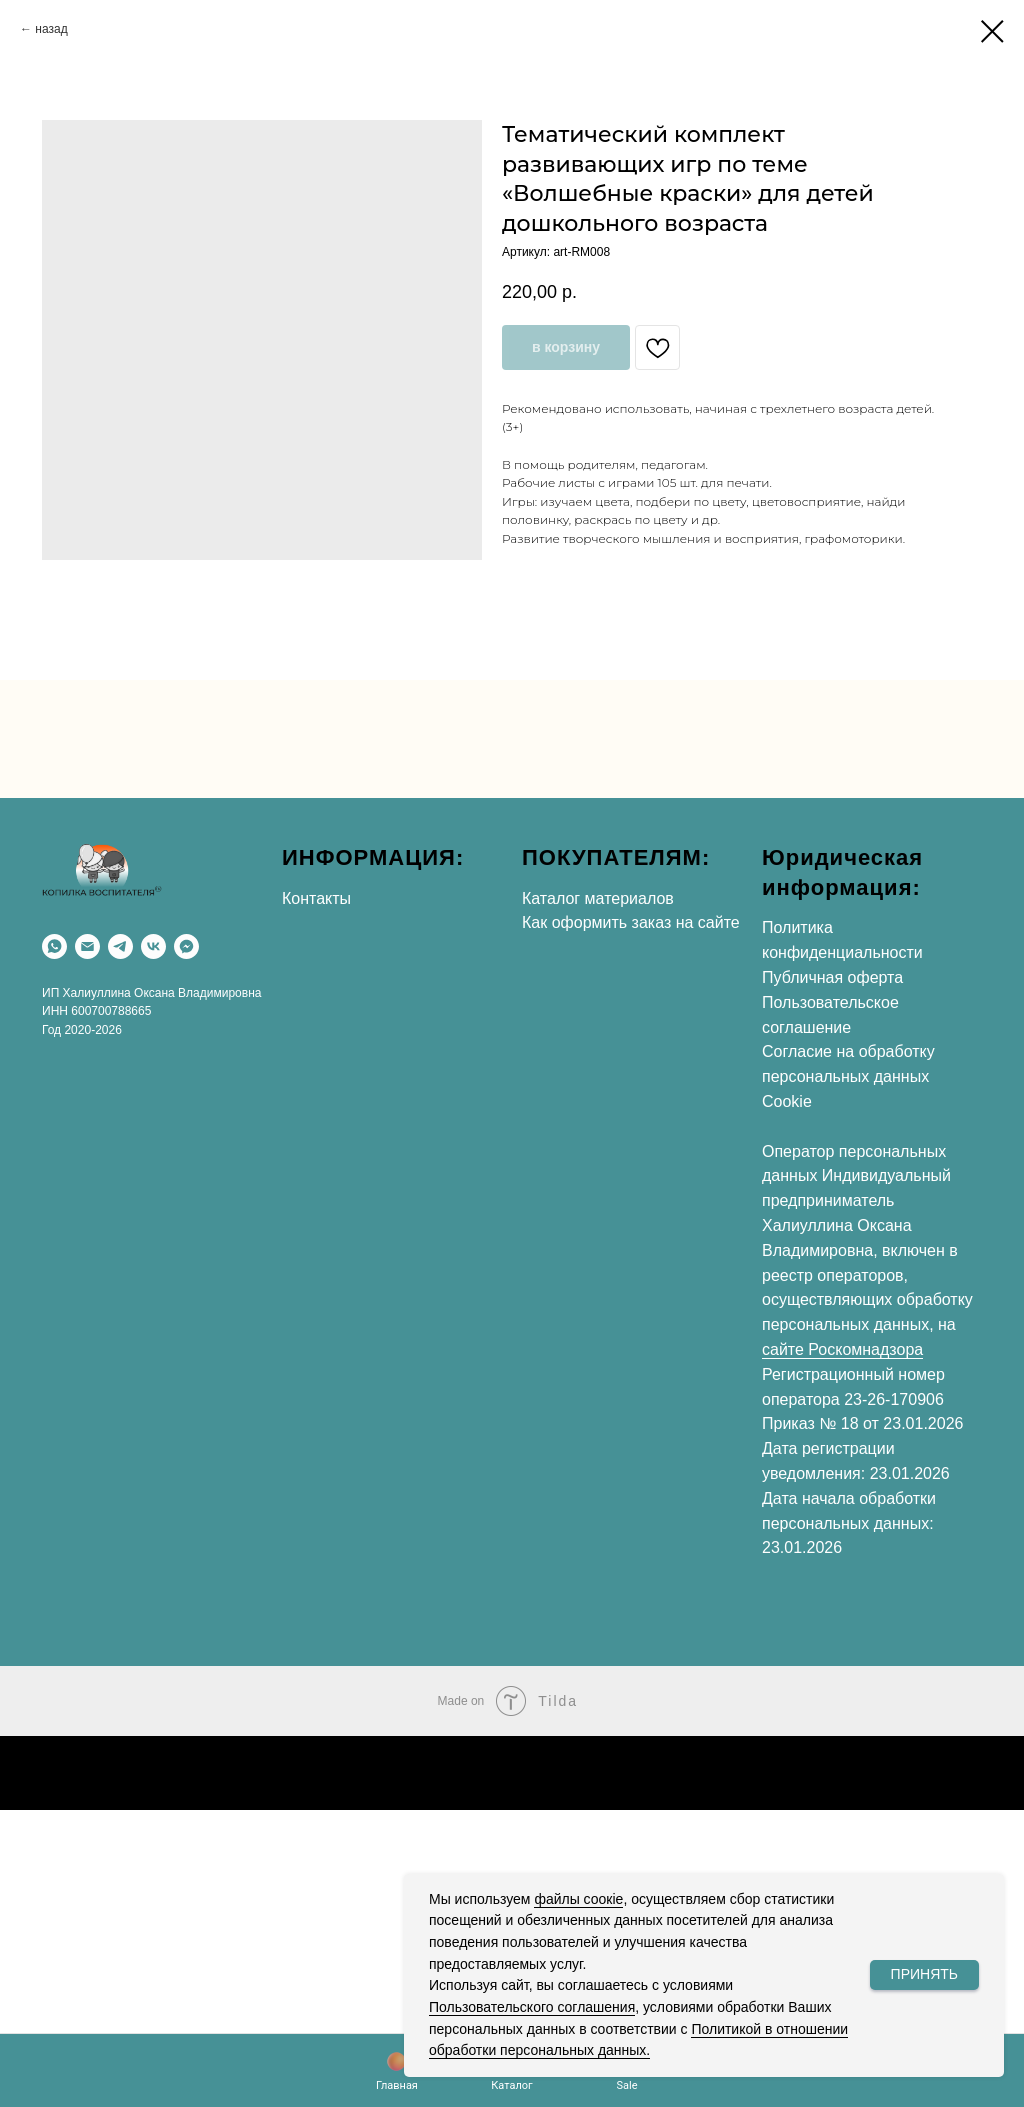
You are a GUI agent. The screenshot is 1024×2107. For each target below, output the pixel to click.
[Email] (87, 946)
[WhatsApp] (54, 946)
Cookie (787, 1101)
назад (51, 29)
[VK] (153, 946)
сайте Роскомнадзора (842, 1349)
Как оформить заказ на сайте (631, 922)
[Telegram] (120, 946)
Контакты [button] (316, 898)
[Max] (186, 946)
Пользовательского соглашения (532, 2007)
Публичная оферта (832, 977)
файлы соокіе (578, 1899)
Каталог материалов (598, 898)
